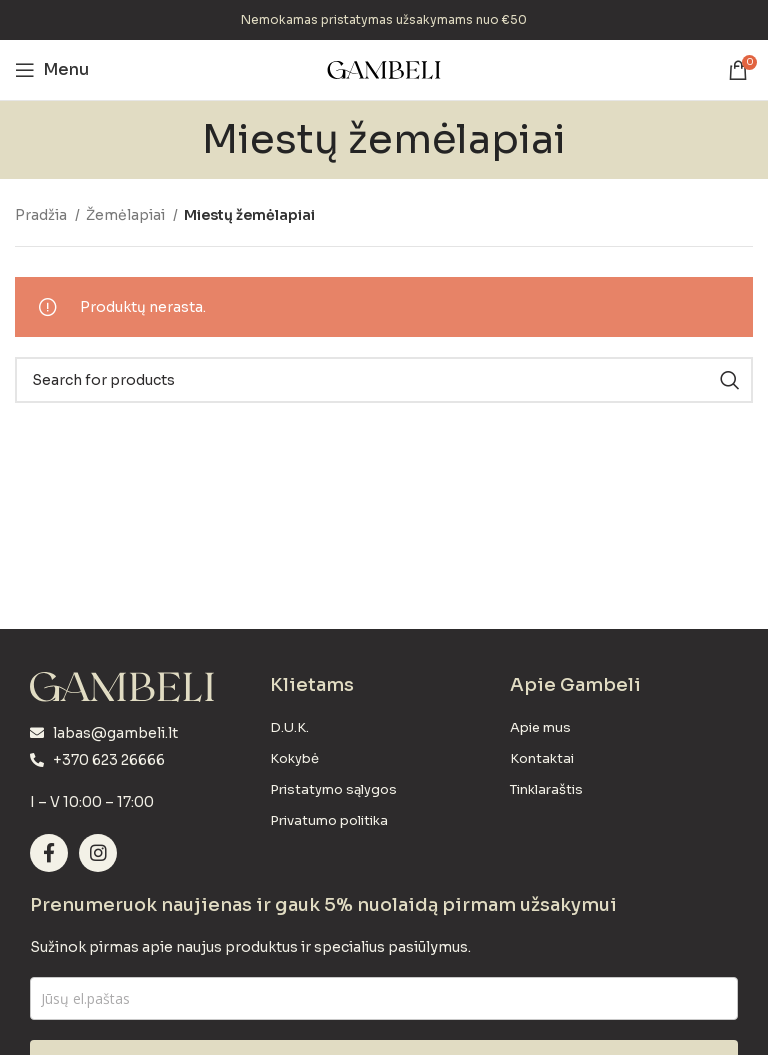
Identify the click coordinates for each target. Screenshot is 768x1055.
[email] (384, 998)
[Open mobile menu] (52, 70)
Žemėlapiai (127, 215)
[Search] (384, 380)
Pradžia (42, 215)
